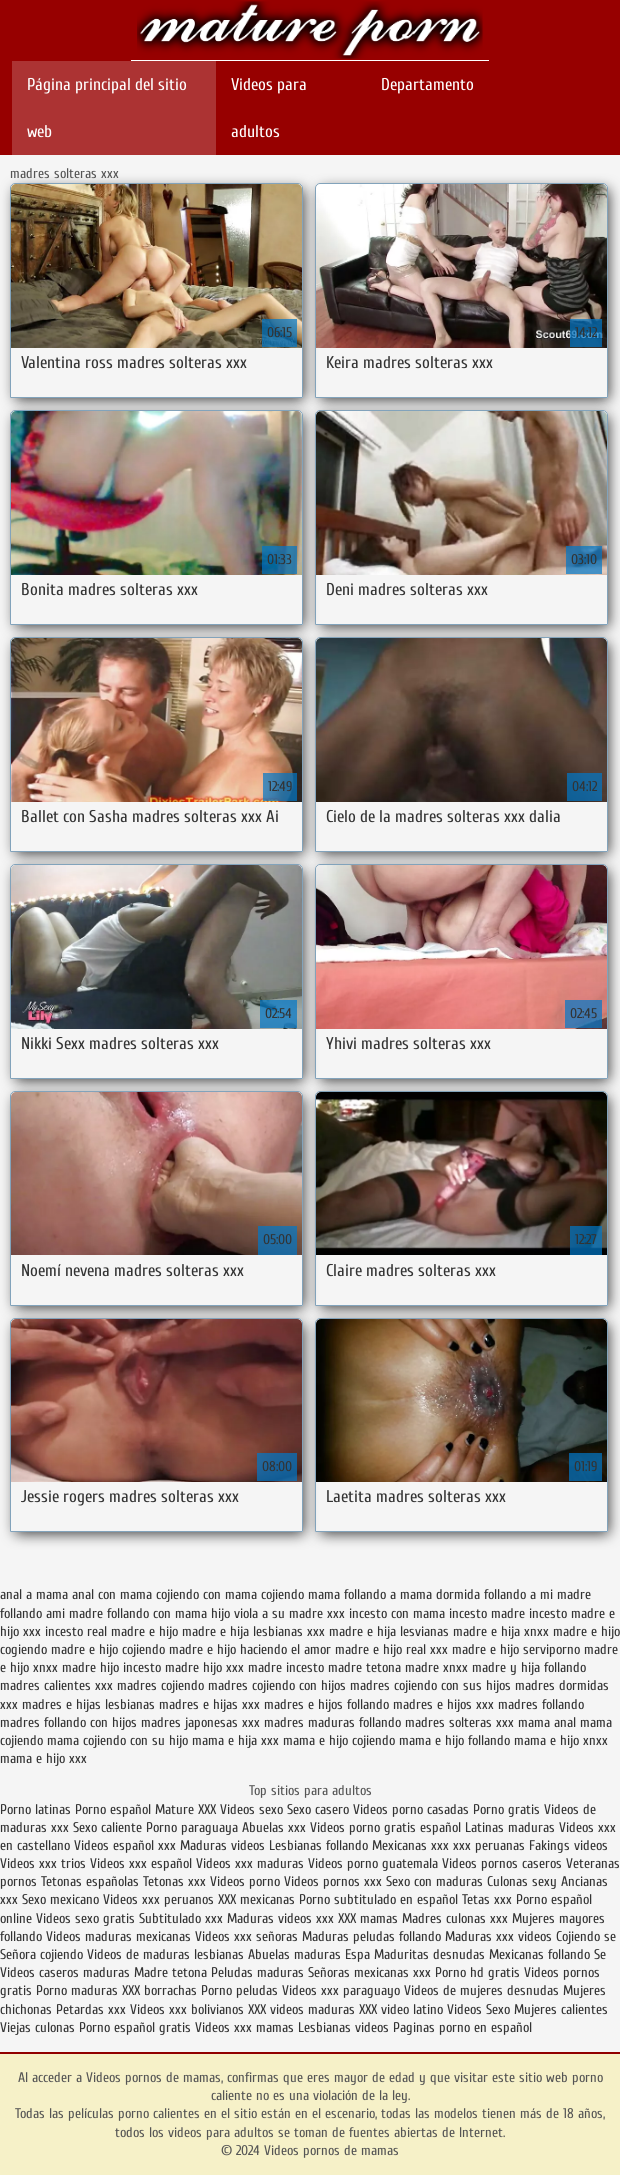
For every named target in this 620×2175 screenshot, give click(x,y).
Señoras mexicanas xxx (371, 1972)
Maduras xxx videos (498, 1936)
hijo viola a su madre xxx (278, 1613)
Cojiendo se (586, 1936)
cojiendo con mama (206, 1594)
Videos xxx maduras (250, 1863)
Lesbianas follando (318, 1845)
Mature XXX (185, 1809)
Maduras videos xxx (280, 1918)
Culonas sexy (522, 1881)
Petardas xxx (93, 2009)
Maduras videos (222, 1845)
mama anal (547, 1722)
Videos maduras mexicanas (118, 1936)
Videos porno (245, 1881)
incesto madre (487, 1613)
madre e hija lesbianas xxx (253, 1631)
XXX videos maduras (301, 2009)
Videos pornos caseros (502, 1863)
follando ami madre (51, 1613)
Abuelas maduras (294, 1954)
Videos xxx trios (43, 1863)
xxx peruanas (489, 1845)
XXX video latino (401, 2009)
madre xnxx (436, 1667)
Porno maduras (77, 1990)
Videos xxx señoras (248, 1936)
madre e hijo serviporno (516, 1649)
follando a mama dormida (412, 1594)
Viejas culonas (37, 2027)
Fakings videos (568, 1845)
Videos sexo (251, 1809)
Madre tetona (170, 1972)
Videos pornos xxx (333, 1881)
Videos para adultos (269, 108)
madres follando (541, 1704)
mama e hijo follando (454, 1740)
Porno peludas (239, 1990)
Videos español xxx (127, 1845)
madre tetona (364, 1667)
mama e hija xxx (235, 1740)
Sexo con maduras (434, 1881)
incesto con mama (397, 1613)
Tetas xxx (487, 1899)
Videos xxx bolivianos (189, 2009)
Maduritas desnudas (429, 1954)
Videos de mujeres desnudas (481, 1990)
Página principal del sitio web (107, 108)
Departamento (427, 84)
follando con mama (157, 1613)
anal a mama (34, 1594)
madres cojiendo (160, 1685)
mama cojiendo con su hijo (117, 1740)
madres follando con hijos (68, 1722)
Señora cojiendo (41, 1954)
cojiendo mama (300, 1594)
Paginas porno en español (462, 2027)
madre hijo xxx (204, 1667)
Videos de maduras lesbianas (165, 1954)
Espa (357, 1954)
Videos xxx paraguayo (343, 1990)
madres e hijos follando (326, 1704)
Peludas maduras (257, 1972)
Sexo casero (320, 1809)
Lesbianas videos (345, 2027)
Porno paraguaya (194, 1827)
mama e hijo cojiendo (339, 1740)
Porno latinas (37, 1809)
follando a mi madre (537, 1594)
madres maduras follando (332, 1722)
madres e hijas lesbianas (88, 1704)
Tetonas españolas (92, 1881)
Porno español (115, 1809)
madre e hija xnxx (501, 1631)
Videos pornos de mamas (309, 32)
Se (600, 1954)
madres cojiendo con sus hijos (430, 1685)
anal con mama (112, 1594)
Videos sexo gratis (85, 1918)
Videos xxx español (143, 1863)
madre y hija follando (529, 1667)
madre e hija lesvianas (389, 1631)
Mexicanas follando (539, 1954)
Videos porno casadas (411, 1809)
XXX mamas (368, 1918)
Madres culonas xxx (455, 1918)
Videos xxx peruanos (160, 1899)
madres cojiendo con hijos (277, 1685)
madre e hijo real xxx (391, 1649)
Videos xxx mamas (244, 2027)
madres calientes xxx (56, 1685)
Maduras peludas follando (371, 1936)
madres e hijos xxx (443, 1704)
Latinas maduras (510, 1827)
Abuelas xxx (274, 1827)
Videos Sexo (478, 2009)
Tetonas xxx (176, 1881)
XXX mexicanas (256, 1899)
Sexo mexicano (60, 1899)
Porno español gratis (135, 2027)
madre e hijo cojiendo (108, 1649)
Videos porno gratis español (387, 1827)
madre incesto (286, 1667)
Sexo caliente (107, 1827)
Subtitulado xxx (183, 1918)
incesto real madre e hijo (111, 1631)
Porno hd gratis (477, 1972)
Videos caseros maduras (65, 1972)
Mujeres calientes (561, 2009)
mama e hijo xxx (43, 1758)
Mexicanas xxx (410, 1845)
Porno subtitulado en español (378, 1899)
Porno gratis (508, 1809)
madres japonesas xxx (200, 1722)
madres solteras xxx (459, 1722)
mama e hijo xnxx (561, 1740)
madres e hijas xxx (209, 1704)
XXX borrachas (159, 1990)
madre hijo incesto (111, 1667)
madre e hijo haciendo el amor (250, 1649)
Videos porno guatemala (373, 1863)
